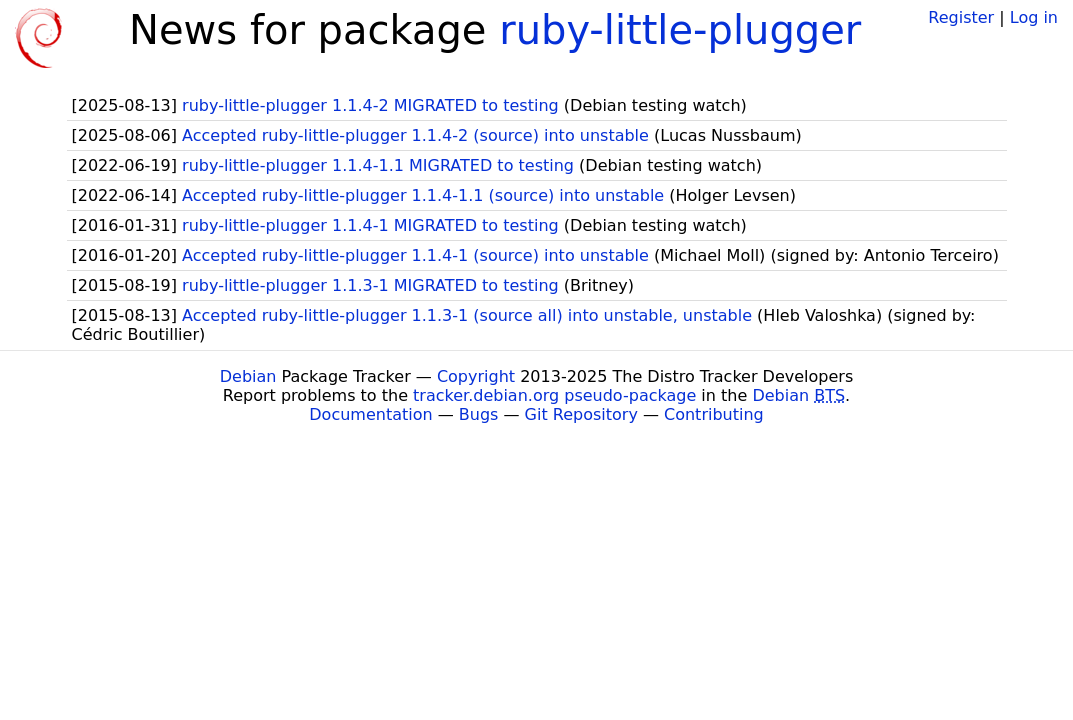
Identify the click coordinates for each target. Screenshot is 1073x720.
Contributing (714, 414)
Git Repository (581, 414)
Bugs (479, 414)
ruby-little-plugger (680, 30)
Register (961, 17)
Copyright (476, 376)
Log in (1034, 17)
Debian (248, 376)
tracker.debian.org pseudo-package (554, 395)
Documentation (370, 414)
